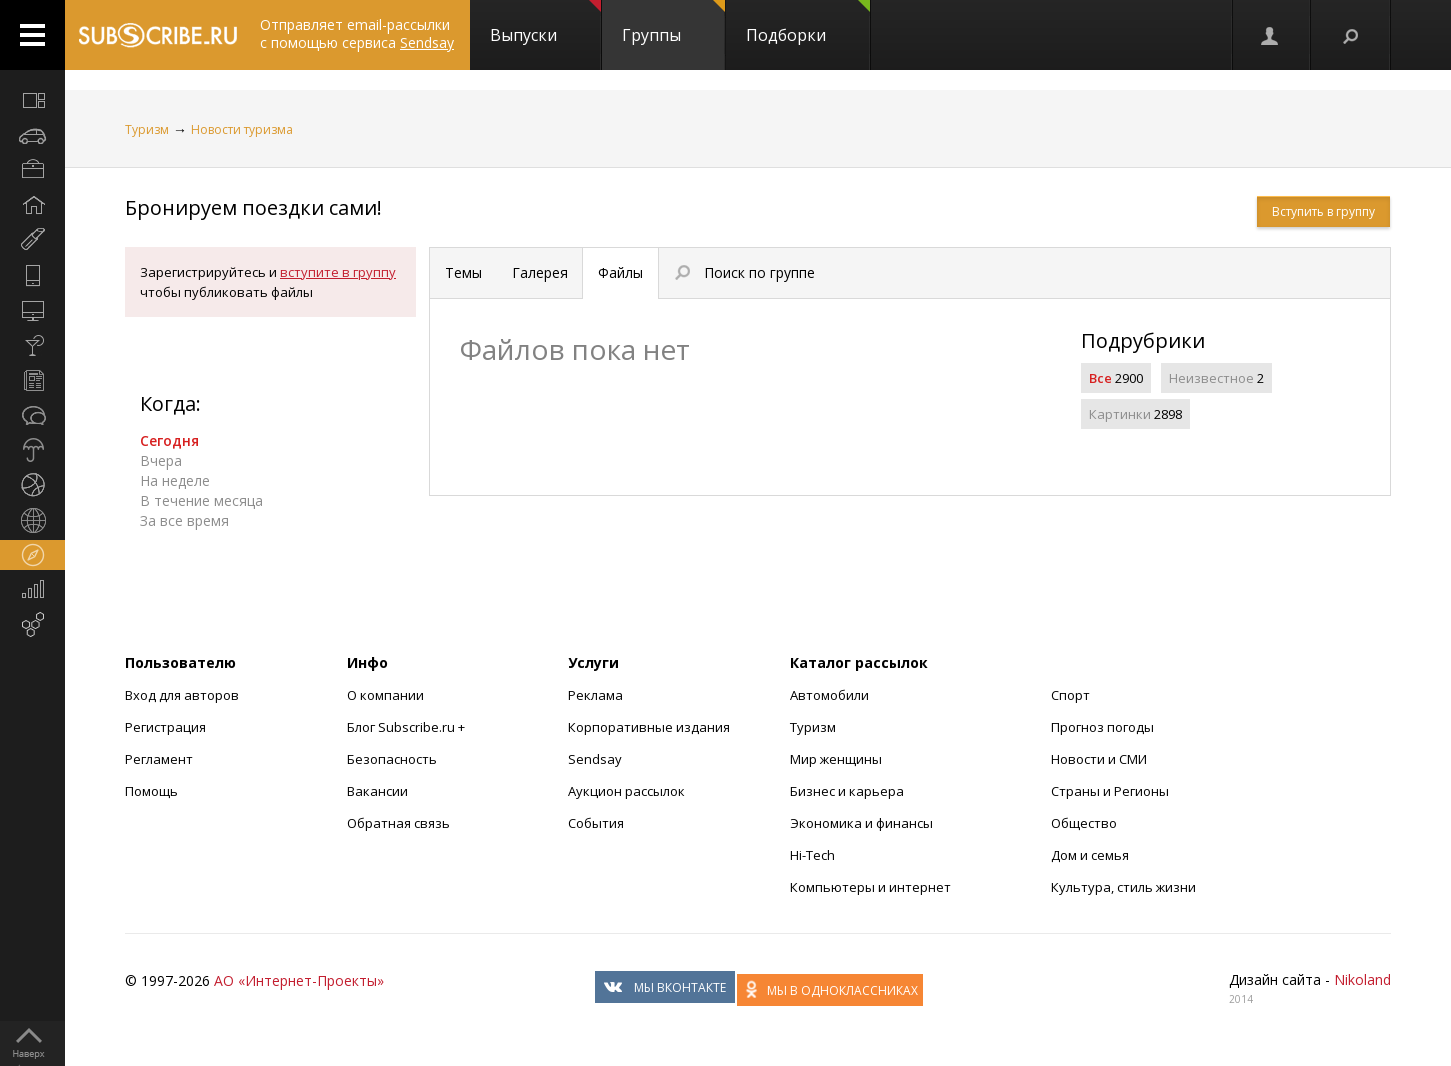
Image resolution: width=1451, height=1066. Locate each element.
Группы (673, 23)
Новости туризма (242, 129)
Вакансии (377, 791)
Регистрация (165, 727)
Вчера (161, 460)
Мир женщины (836, 759)
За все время (184, 520)
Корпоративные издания (649, 727)
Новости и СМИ (1099, 759)
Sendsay (595, 759)
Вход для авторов (182, 695)
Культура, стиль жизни (1123, 887)
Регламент (159, 759)
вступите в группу (338, 272)
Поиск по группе (745, 272)
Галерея (540, 272)
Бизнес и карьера (847, 791)
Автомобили (829, 695)
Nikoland (1362, 979)
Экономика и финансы (861, 823)
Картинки (1120, 414)
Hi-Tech (812, 855)
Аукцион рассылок (626, 791)
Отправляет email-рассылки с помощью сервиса (357, 33)
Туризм (147, 129)
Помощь (151, 791)
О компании (385, 695)
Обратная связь (398, 823)
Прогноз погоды (1102, 727)
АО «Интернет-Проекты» (299, 980)
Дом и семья (1090, 855)
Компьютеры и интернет (870, 887)
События (596, 823)
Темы (463, 272)
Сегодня (169, 440)
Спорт (1070, 695)
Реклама (595, 695)
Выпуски (545, 23)
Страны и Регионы (1110, 791)
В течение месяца (201, 500)
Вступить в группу (1323, 211)
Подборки (808, 23)
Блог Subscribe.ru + (407, 727)
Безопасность (392, 759)
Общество (1084, 823)
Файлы (620, 272)
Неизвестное (1211, 378)
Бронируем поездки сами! (253, 207)
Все (1100, 378)
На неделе (175, 480)
